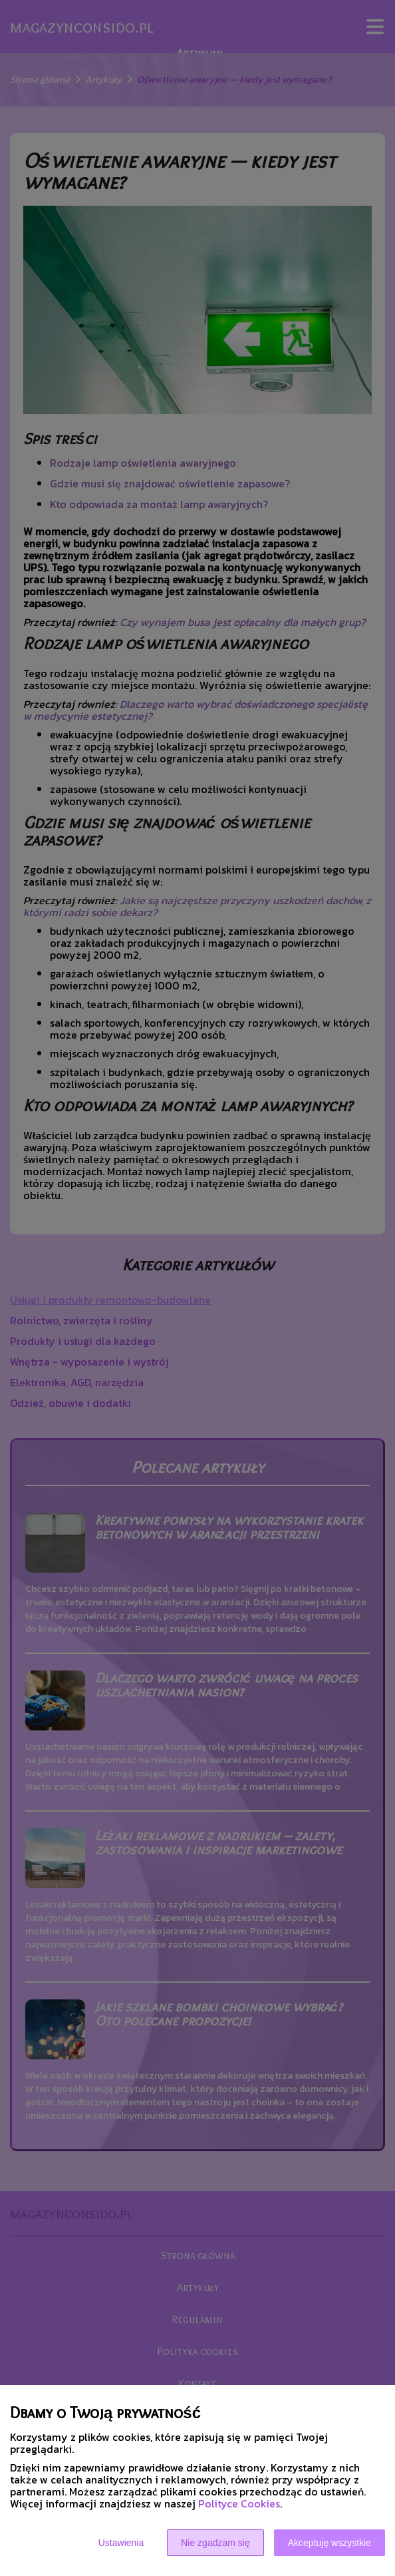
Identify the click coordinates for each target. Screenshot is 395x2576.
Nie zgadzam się (215, 2542)
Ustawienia (121, 2542)
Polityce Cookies (239, 2503)
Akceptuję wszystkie (329, 2542)
